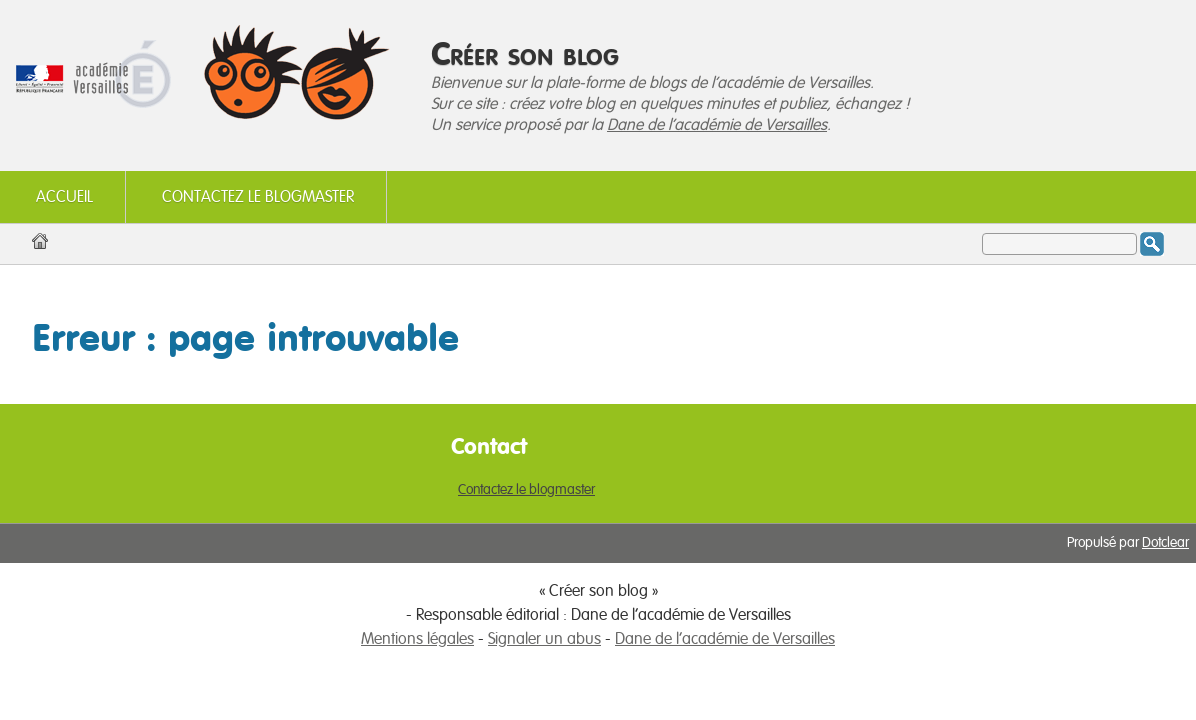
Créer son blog (525, 53)
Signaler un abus (544, 639)
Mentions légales (417, 639)
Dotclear (1165, 543)
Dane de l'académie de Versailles (717, 125)
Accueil (64, 197)
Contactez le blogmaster (258, 197)
